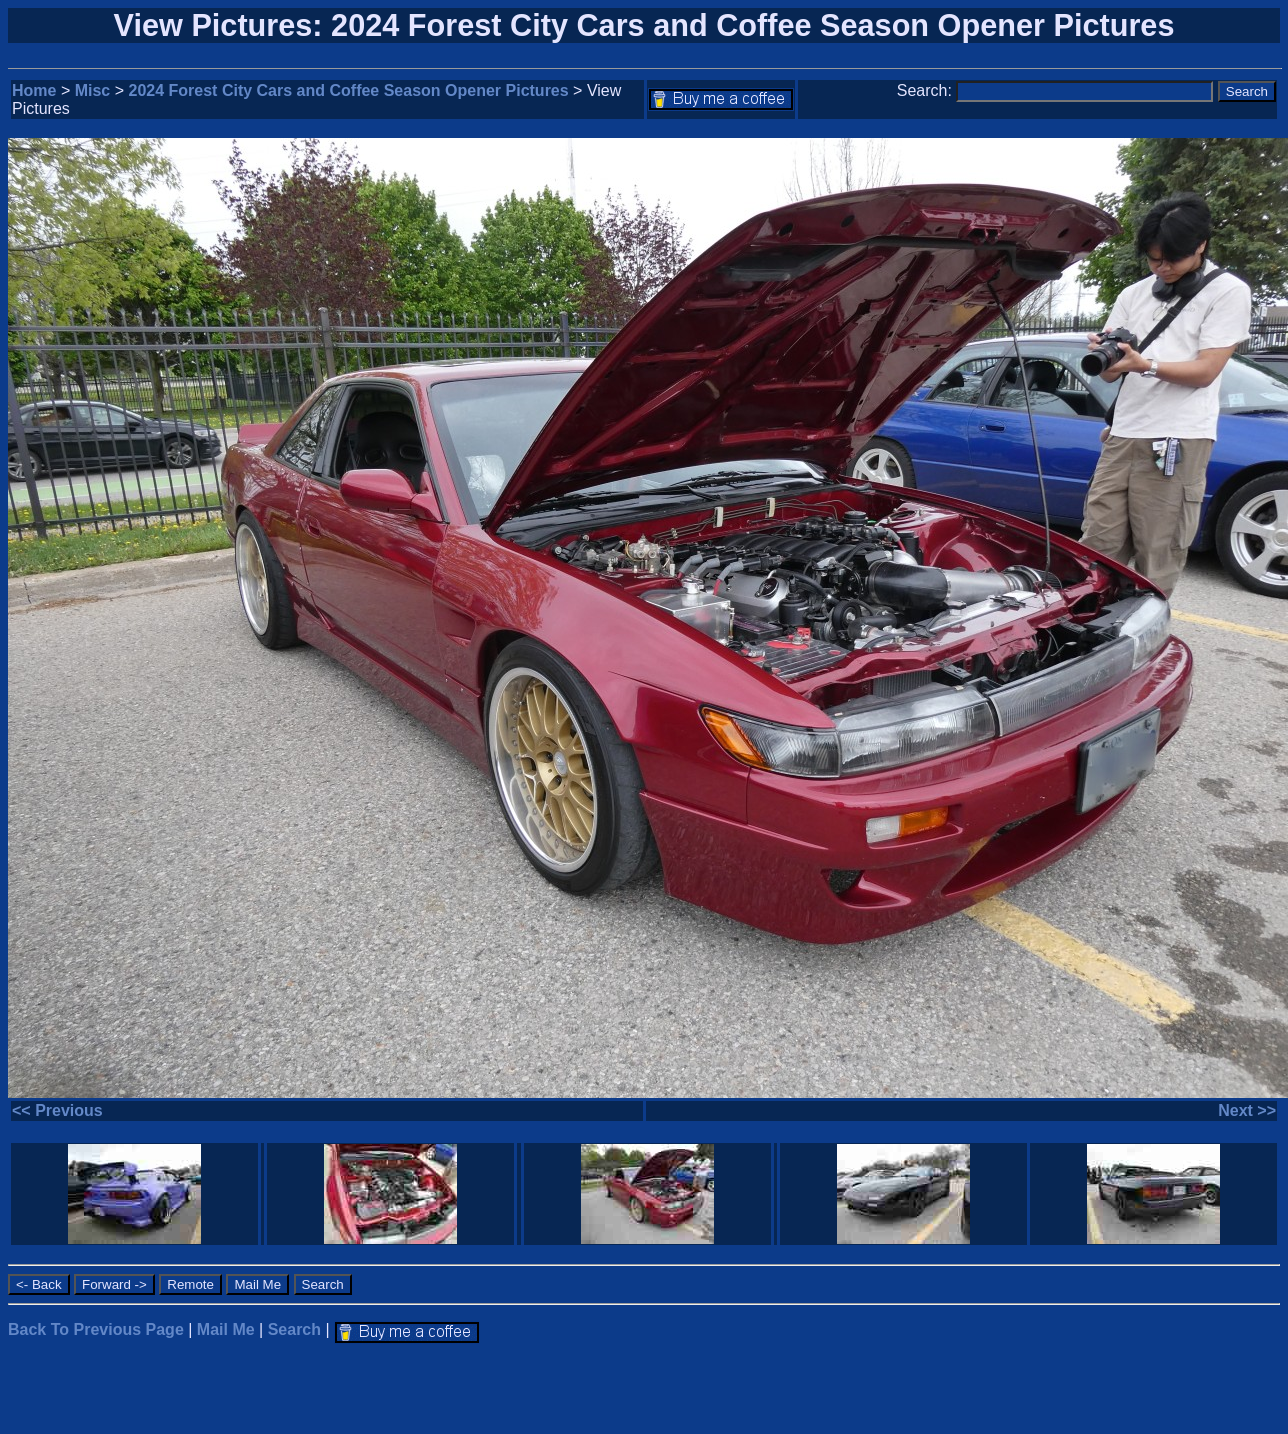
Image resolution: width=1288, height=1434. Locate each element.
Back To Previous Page (96, 1329)
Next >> (1247, 1110)
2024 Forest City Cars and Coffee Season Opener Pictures (349, 90)
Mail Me (226, 1329)
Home (34, 90)
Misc (93, 90)
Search (294, 1329)
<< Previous (57, 1110)
